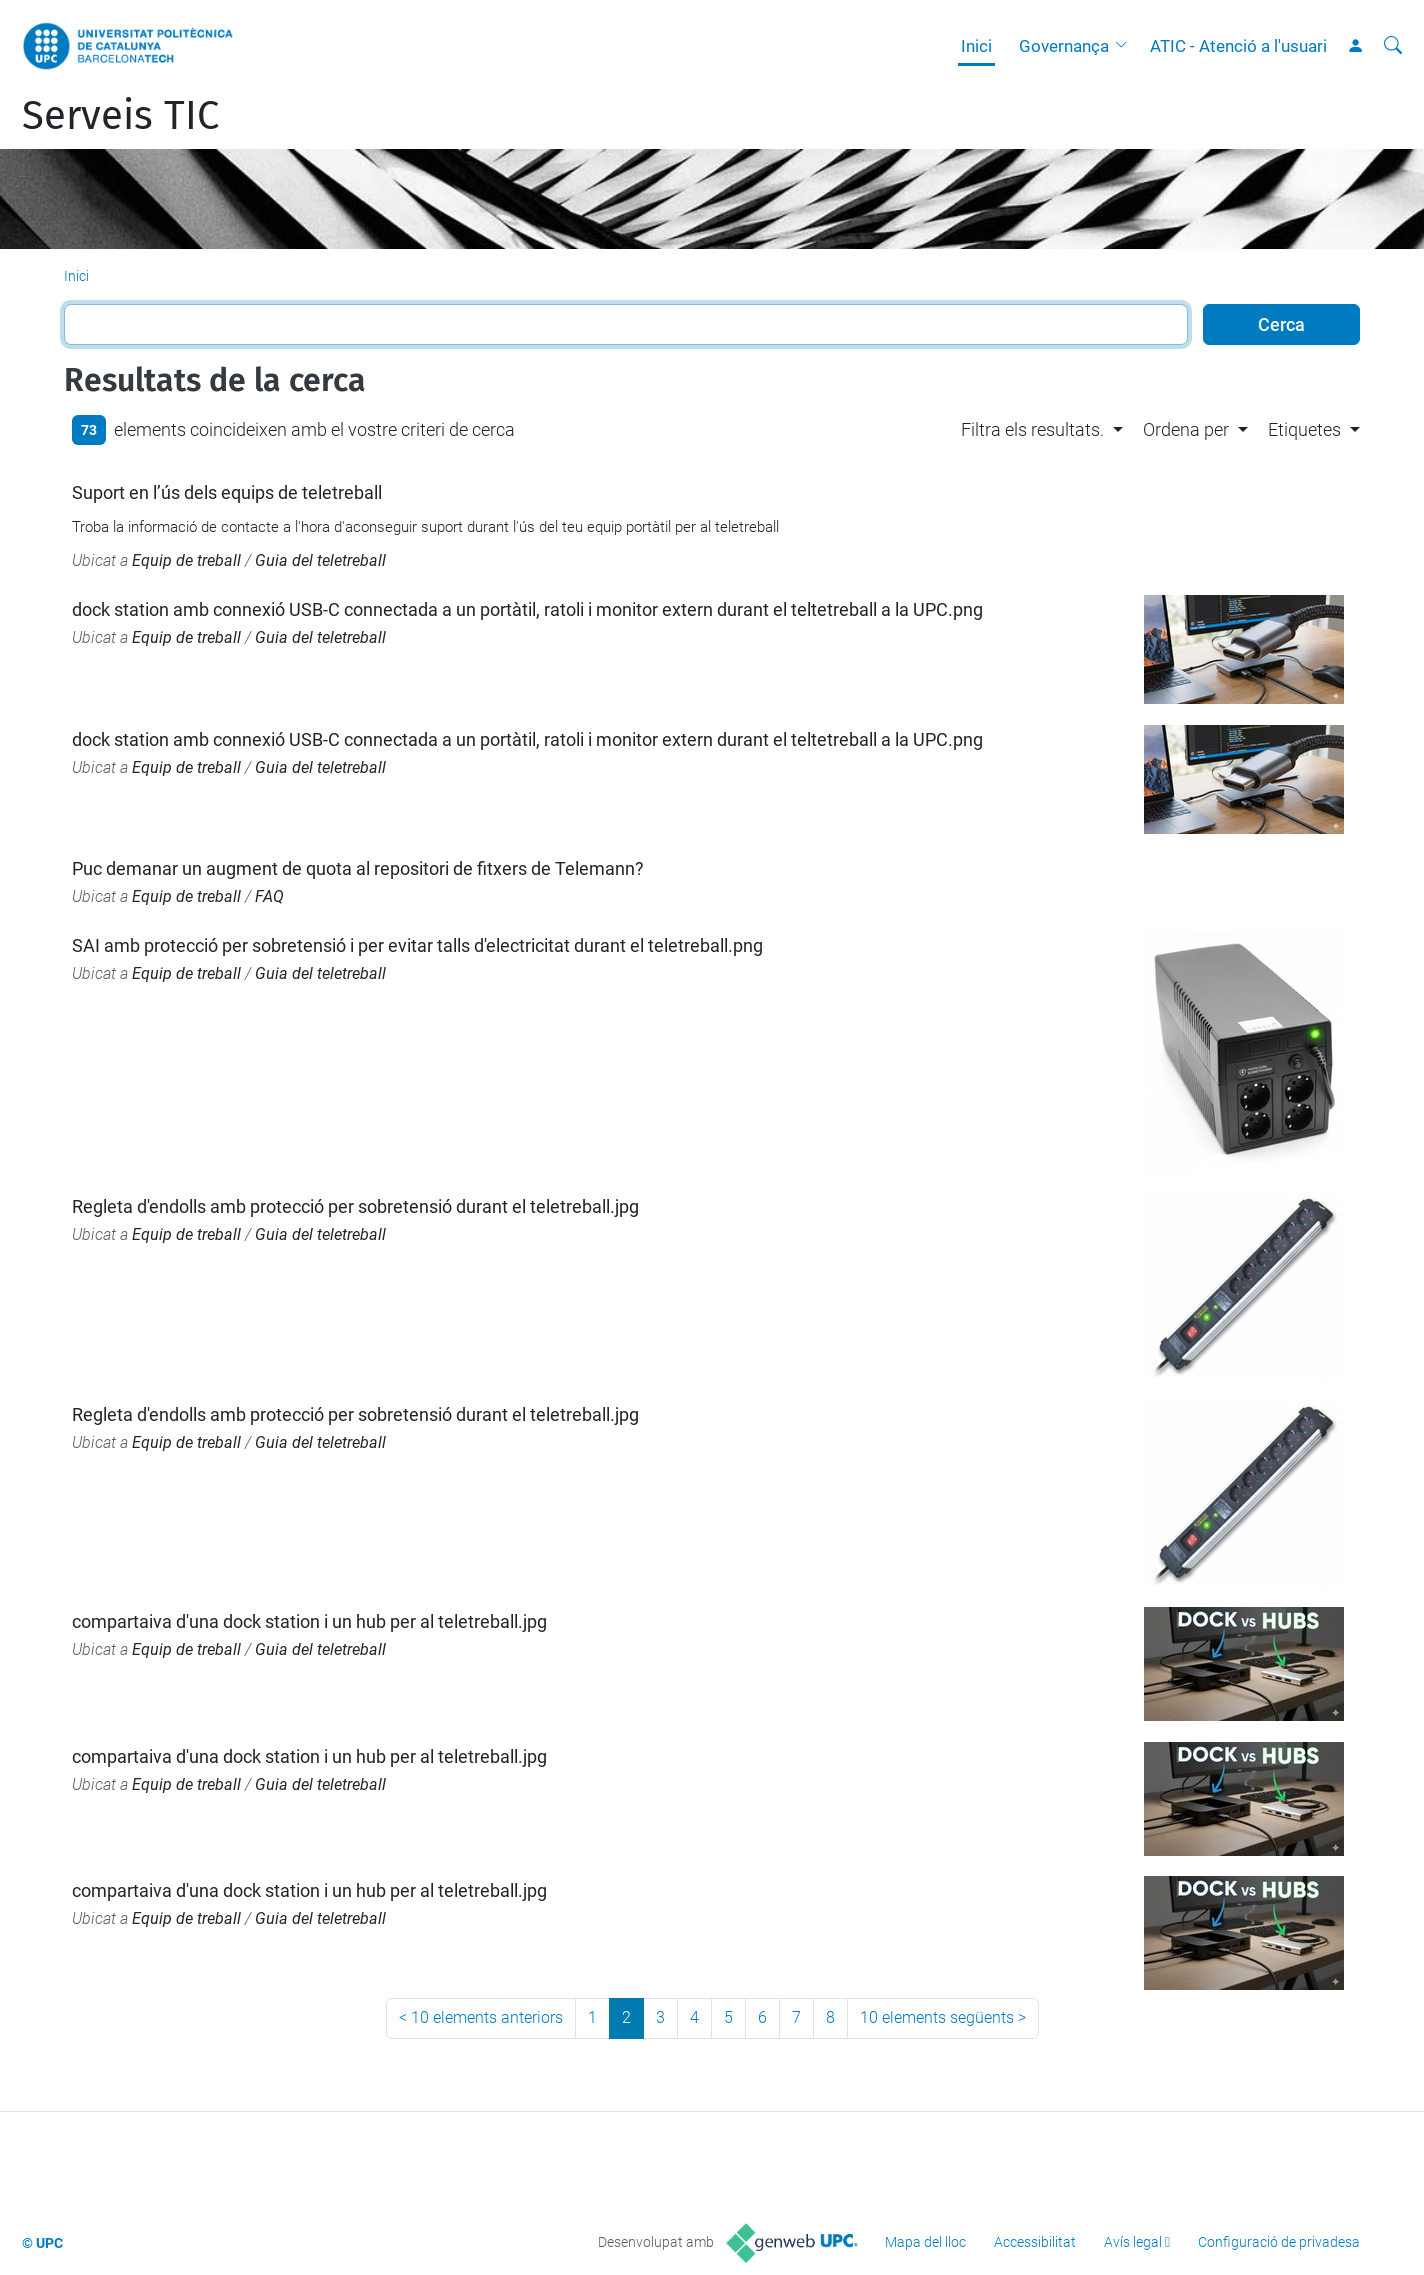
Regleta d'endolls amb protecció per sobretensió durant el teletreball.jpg (355, 1206)
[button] (1126, 46)
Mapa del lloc (925, 2242)
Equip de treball (186, 560)
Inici (976, 46)
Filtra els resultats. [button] (1032, 429)
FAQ (269, 896)
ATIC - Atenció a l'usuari (1238, 46)
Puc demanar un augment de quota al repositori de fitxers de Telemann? (358, 868)
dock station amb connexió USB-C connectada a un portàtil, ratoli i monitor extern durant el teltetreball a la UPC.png (527, 609)
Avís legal (1133, 2242)
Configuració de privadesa (1279, 2242)
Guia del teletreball (320, 560)
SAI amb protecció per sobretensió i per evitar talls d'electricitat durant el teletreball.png (417, 945)
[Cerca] (1393, 46)
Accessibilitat (1035, 2242)
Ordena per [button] (1186, 429)
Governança (1064, 46)
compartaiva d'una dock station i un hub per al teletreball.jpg (309, 1621)
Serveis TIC (120, 116)
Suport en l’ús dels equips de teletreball (227, 492)
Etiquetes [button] (1304, 429)
